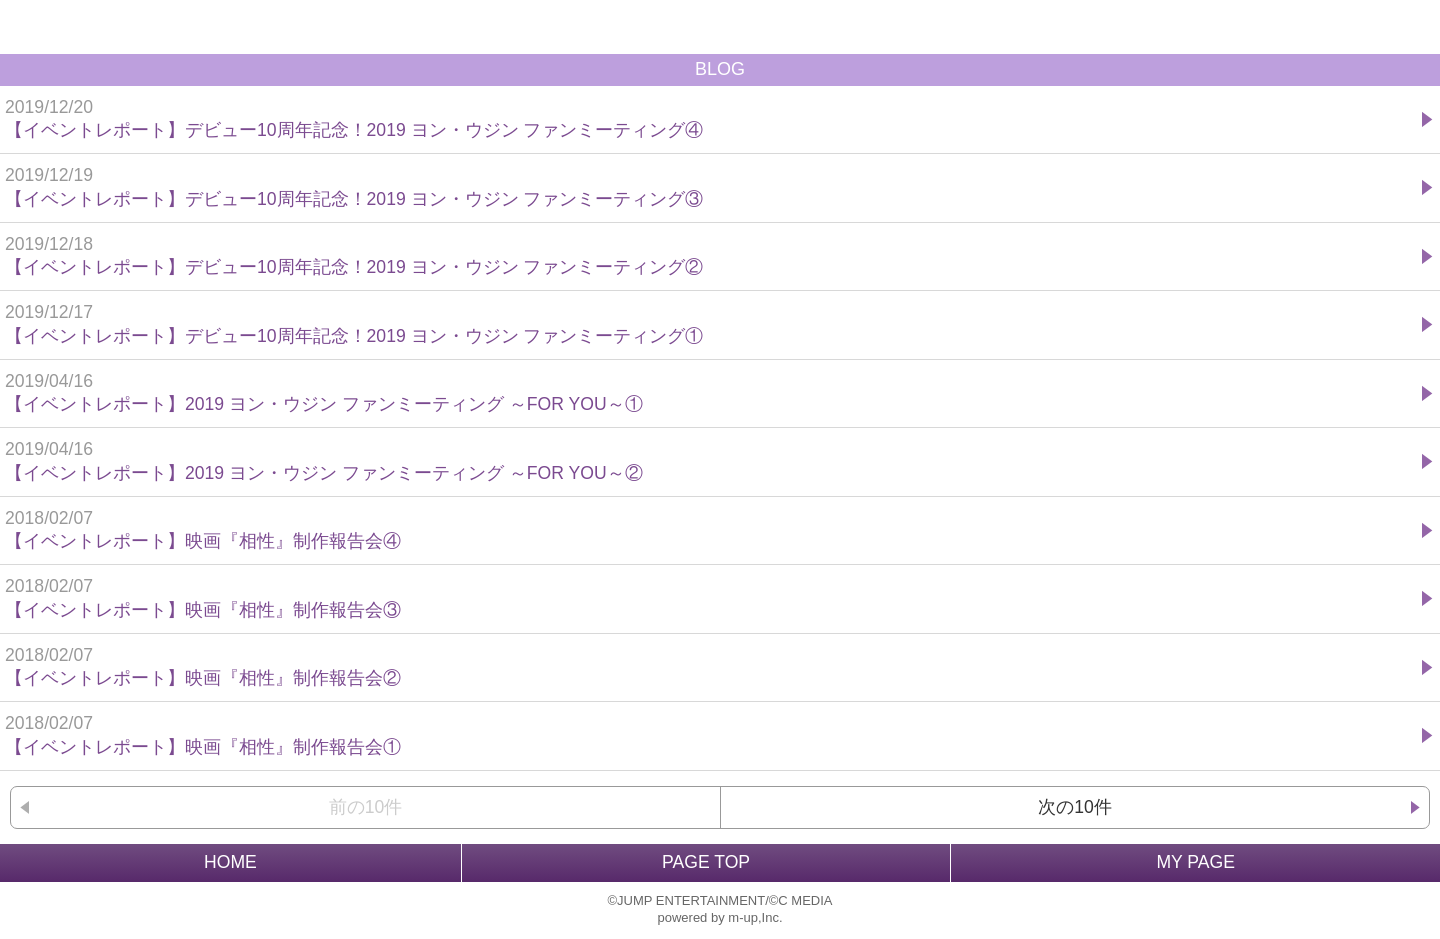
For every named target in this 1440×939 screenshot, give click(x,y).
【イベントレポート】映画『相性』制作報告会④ (710, 529)
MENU (1413, 27)
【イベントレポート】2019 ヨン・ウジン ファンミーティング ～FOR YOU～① (710, 392)
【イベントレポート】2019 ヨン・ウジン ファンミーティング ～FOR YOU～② (710, 460)
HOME (230, 862)
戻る (27, 27)
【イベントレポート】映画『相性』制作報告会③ (710, 597)
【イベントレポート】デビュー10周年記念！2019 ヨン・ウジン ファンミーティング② (710, 255)
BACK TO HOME (720, 27)
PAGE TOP (706, 862)
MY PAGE (1195, 862)
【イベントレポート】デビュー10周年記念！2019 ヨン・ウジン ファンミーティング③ (710, 186)
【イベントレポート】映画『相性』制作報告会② (710, 666)
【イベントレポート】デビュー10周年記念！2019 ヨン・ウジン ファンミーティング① (710, 323)
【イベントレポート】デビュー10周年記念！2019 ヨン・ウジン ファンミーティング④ (710, 118)
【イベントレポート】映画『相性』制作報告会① (710, 734)
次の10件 (1075, 807)
